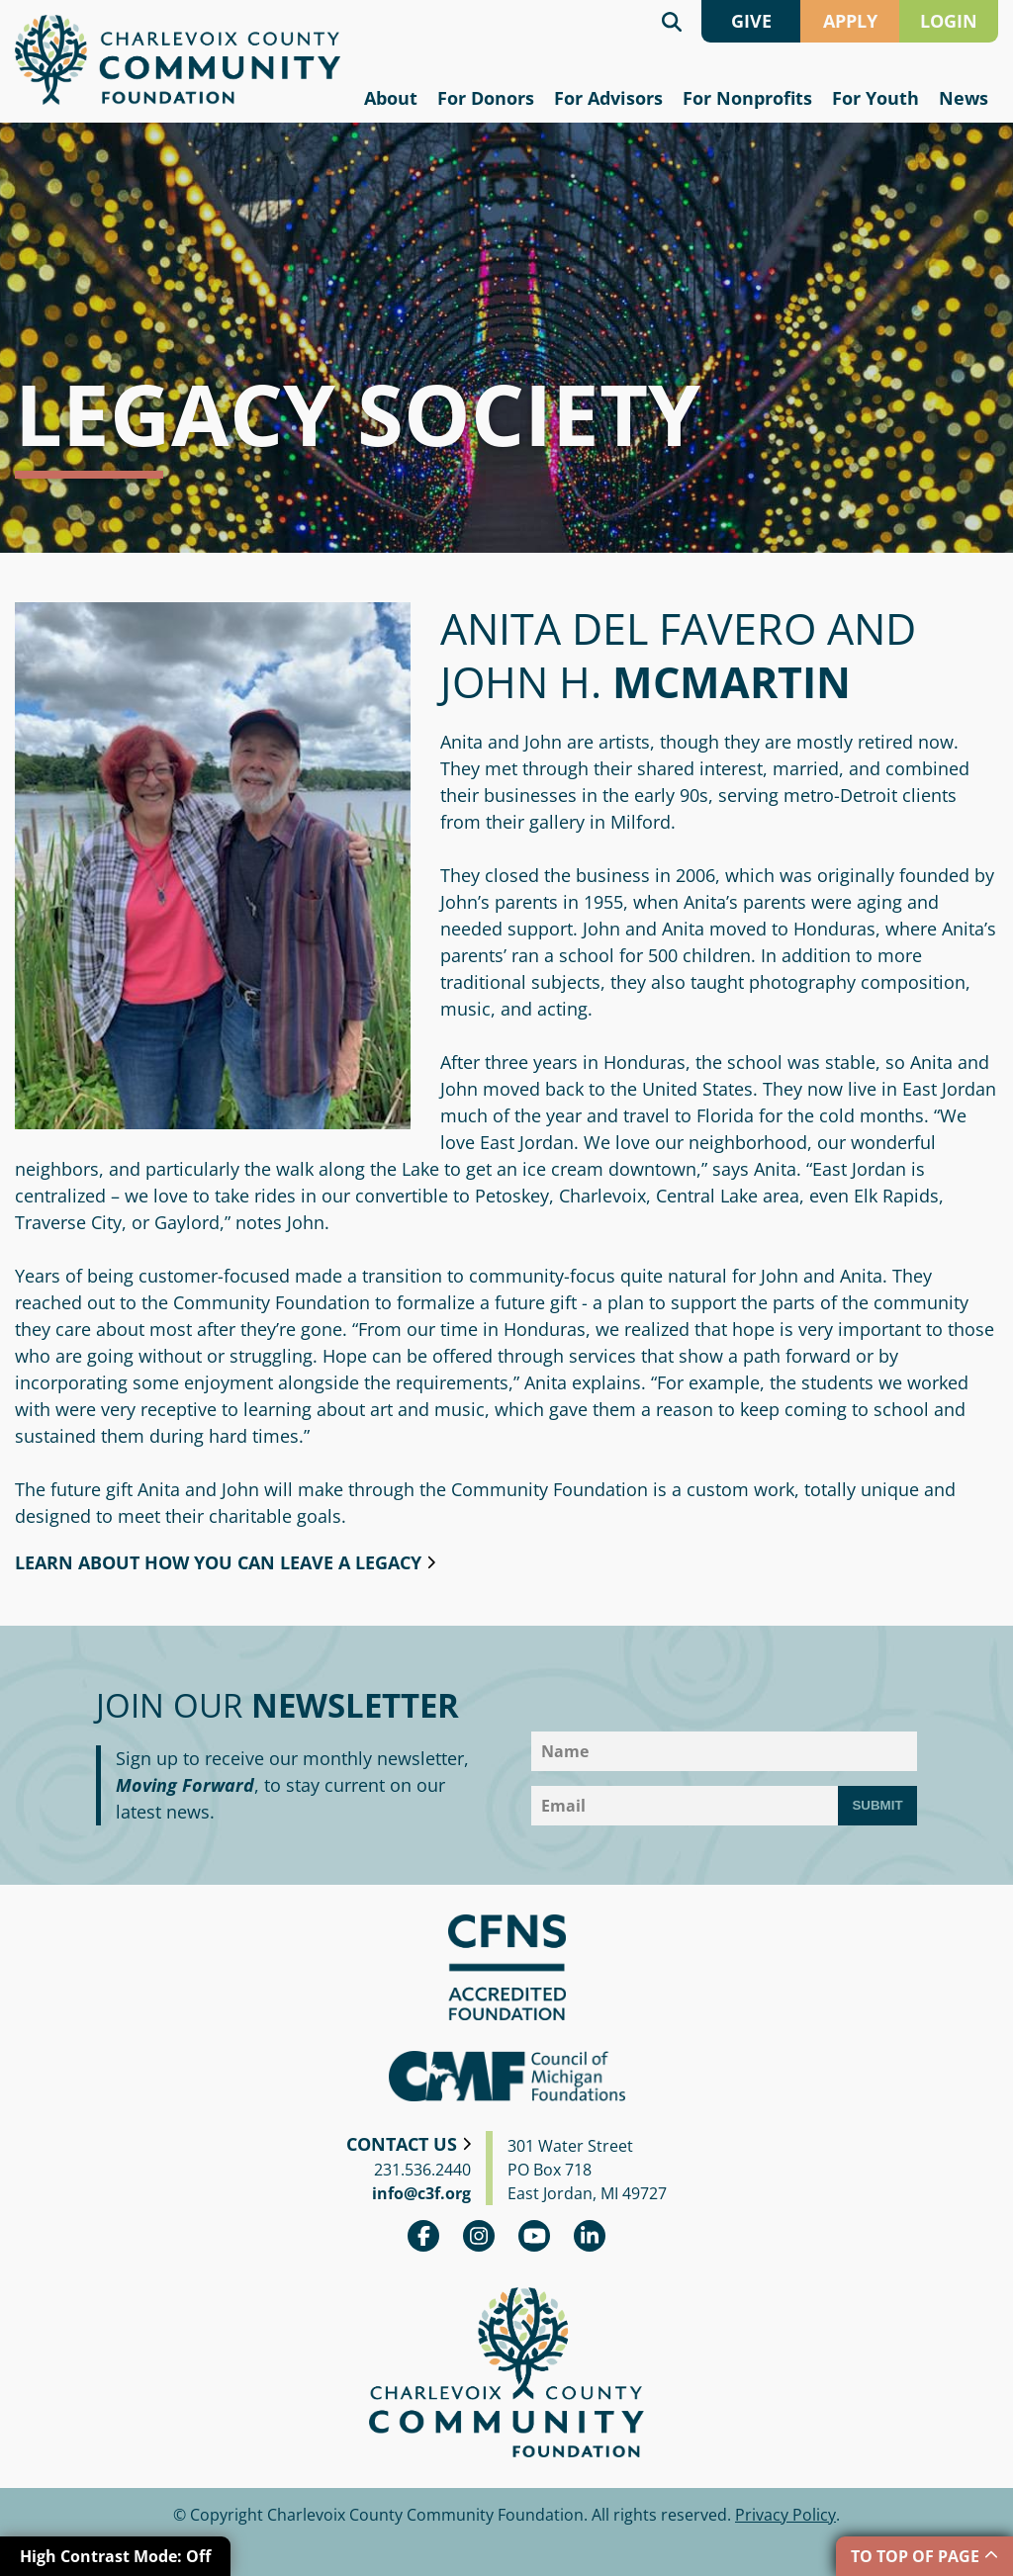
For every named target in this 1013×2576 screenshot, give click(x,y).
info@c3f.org (421, 2193)
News (963, 98)
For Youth (875, 98)
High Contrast (115, 2556)
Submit (877, 1805)
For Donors (485, 98)
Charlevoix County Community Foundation (177, 60)
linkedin (589, 2236)
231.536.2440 (422, 2169)
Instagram (479, 2236)
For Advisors (608, 98)
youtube (534, 2236)
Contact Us (401, 2144)
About (390, 98)
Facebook (423, 2236)
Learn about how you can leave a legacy (218, 1562)
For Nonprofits (747, 98)
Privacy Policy (785, 2515)
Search (671, 21)
